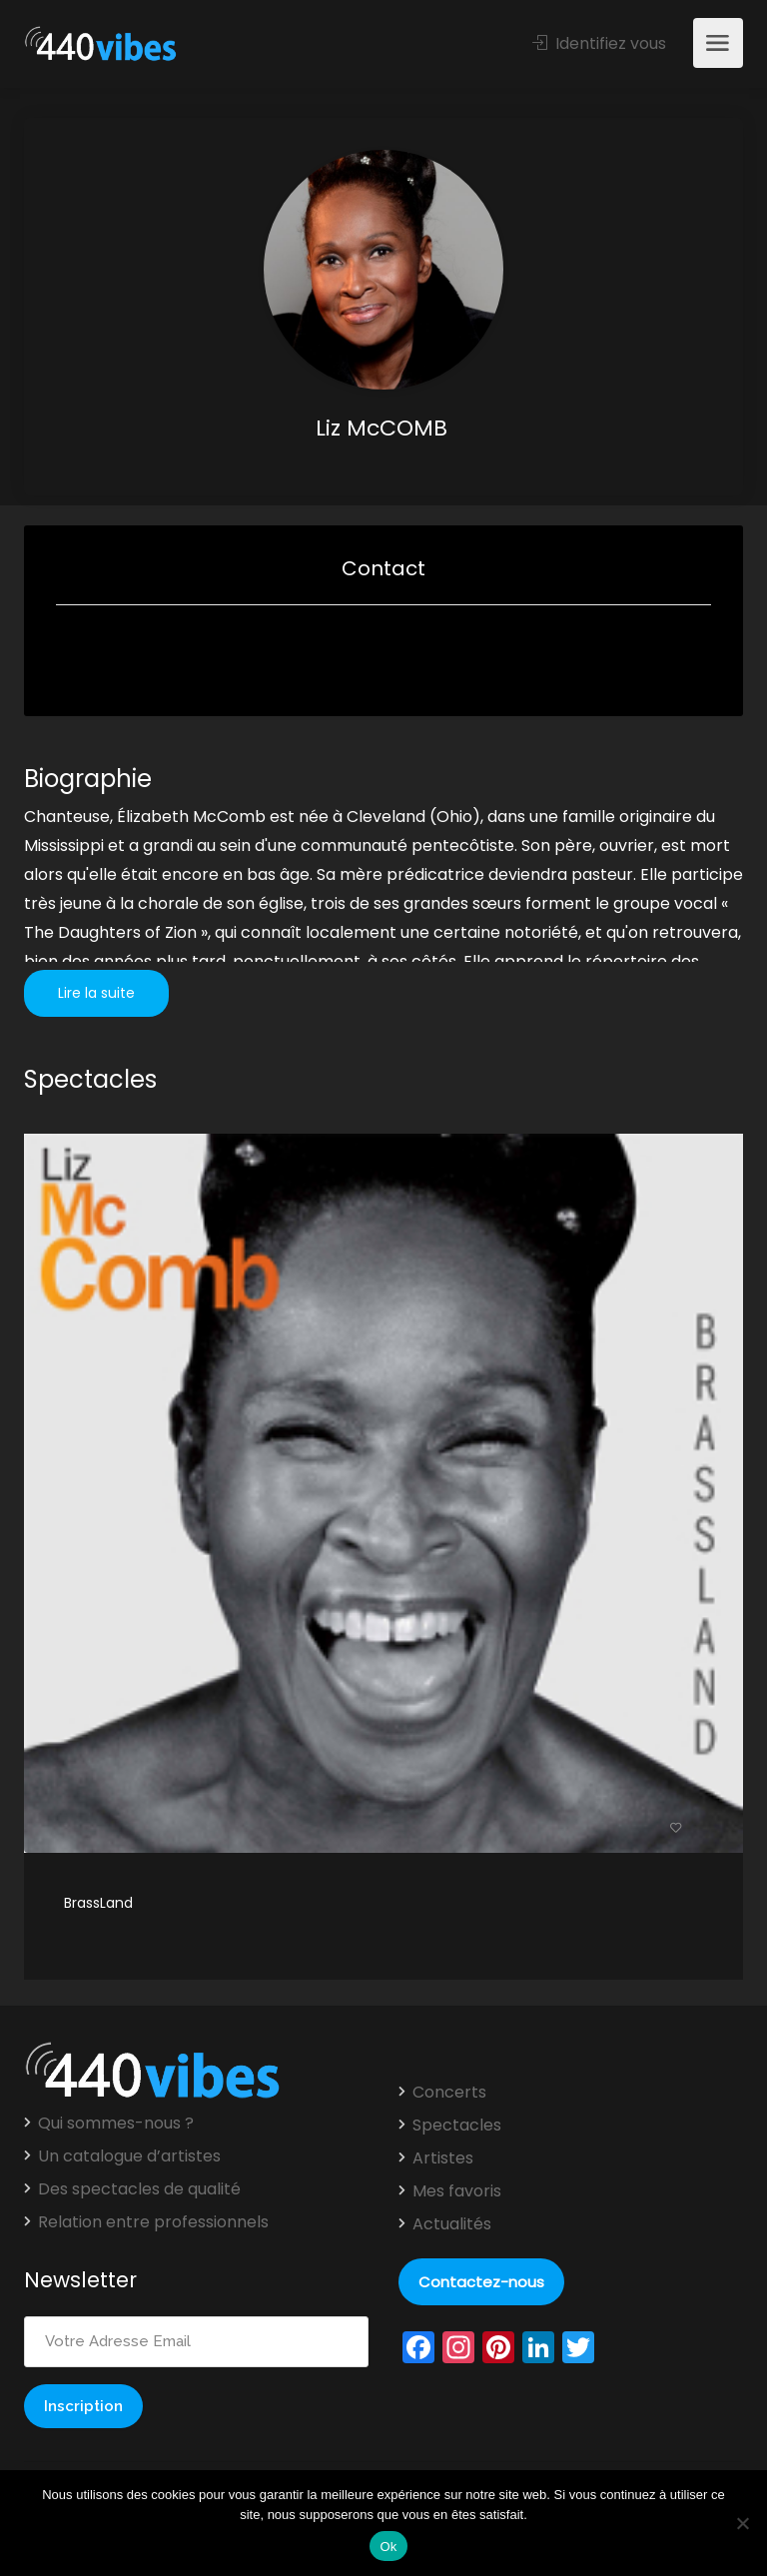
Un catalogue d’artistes (129, 2156)
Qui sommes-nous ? (116, 2124)
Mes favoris (456, 2191)
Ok (388, 2546)
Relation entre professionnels (153, 2222)
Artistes (442, 2158)
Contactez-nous (481, 2281)
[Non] (742, 2523)
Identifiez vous (599, 43)
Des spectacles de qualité (139, 2189)
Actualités (451, 2224)
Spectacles (456, 2126)
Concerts (449, 2093)
